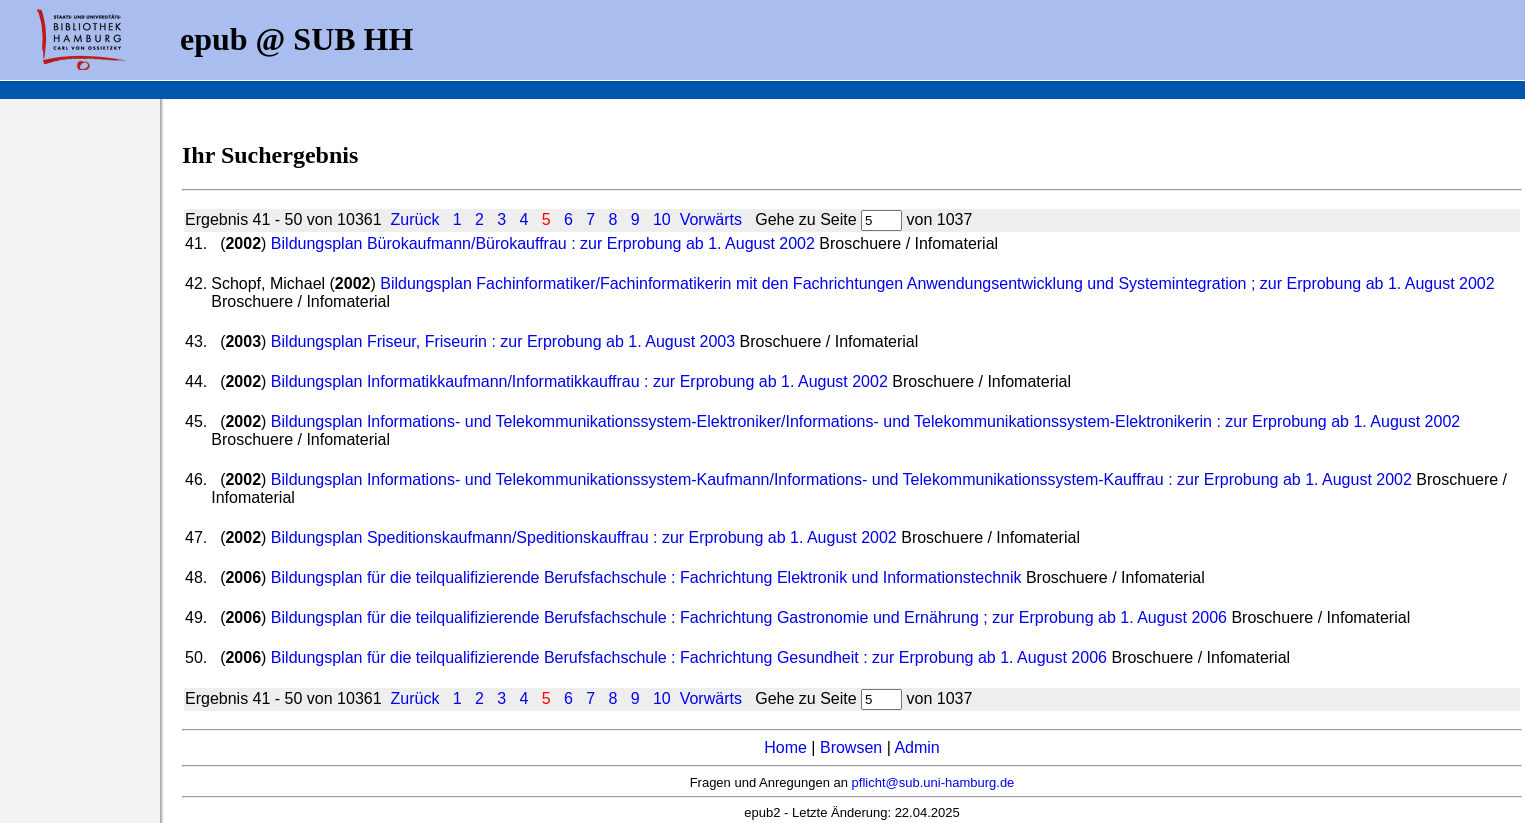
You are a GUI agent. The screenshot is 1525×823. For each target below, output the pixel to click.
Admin (916, 747)
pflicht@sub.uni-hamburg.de (933, 782)
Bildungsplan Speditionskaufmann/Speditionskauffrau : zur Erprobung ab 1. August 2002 (586, 537)
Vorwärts (711, 219)
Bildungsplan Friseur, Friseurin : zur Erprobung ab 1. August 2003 (505, 341)
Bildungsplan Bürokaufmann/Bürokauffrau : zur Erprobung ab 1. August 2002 (545, 243)
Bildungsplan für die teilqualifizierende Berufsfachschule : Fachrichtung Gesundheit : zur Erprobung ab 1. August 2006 (691, 657)
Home (785, 747)
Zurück (414, 219)
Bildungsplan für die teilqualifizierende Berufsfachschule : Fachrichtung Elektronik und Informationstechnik (648, 577)
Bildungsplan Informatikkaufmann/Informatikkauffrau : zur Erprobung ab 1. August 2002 (581, 381)
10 (662, 219)
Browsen (851, 747)
